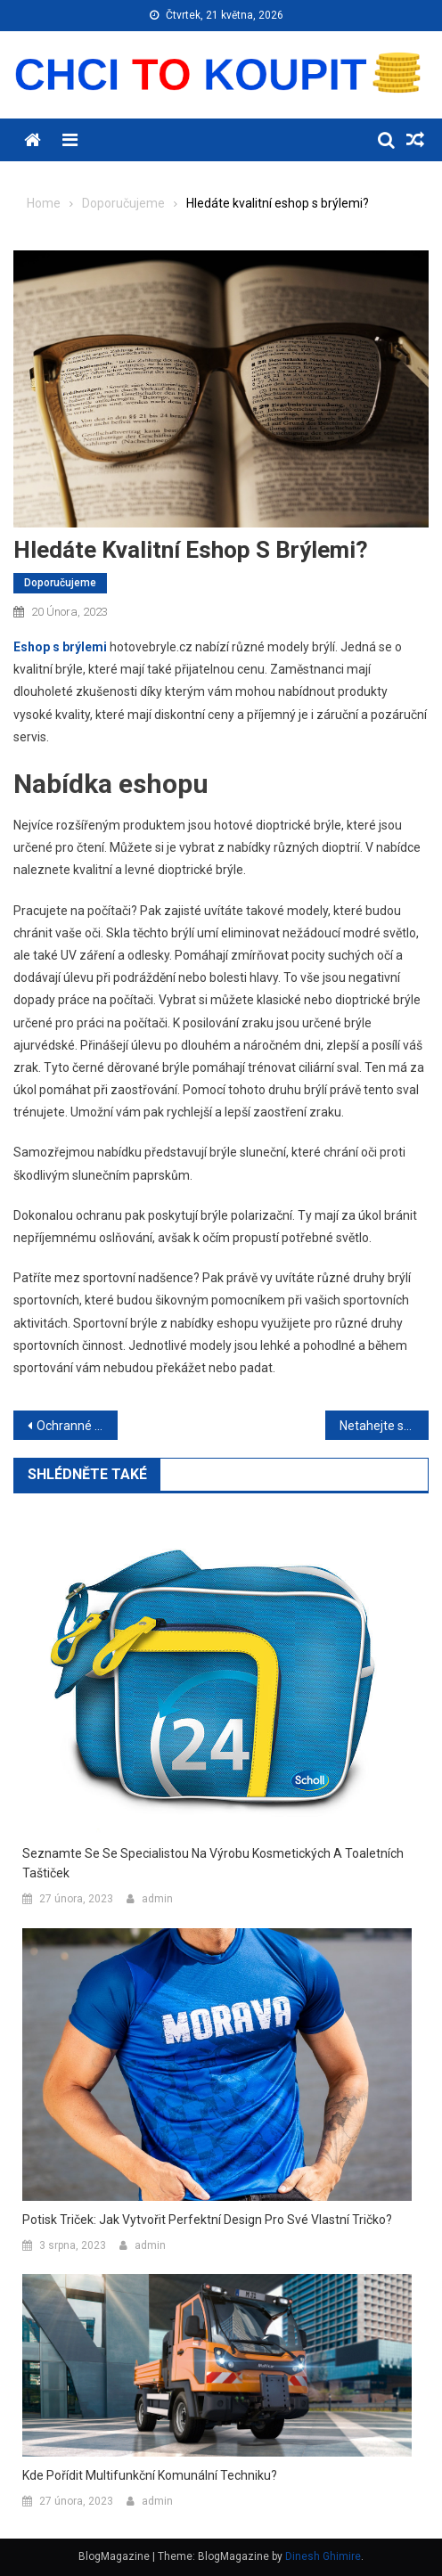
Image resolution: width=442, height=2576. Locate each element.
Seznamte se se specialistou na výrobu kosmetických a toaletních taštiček (213, 1863)
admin (157, 1899)
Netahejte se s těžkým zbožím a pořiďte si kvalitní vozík (385, 1426)
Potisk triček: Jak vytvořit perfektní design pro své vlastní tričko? (207, 2219)
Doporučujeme (60, 583)
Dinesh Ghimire (323, 2556)
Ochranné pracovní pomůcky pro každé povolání (77, 1426)
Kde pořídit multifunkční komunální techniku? (149, 2475)
